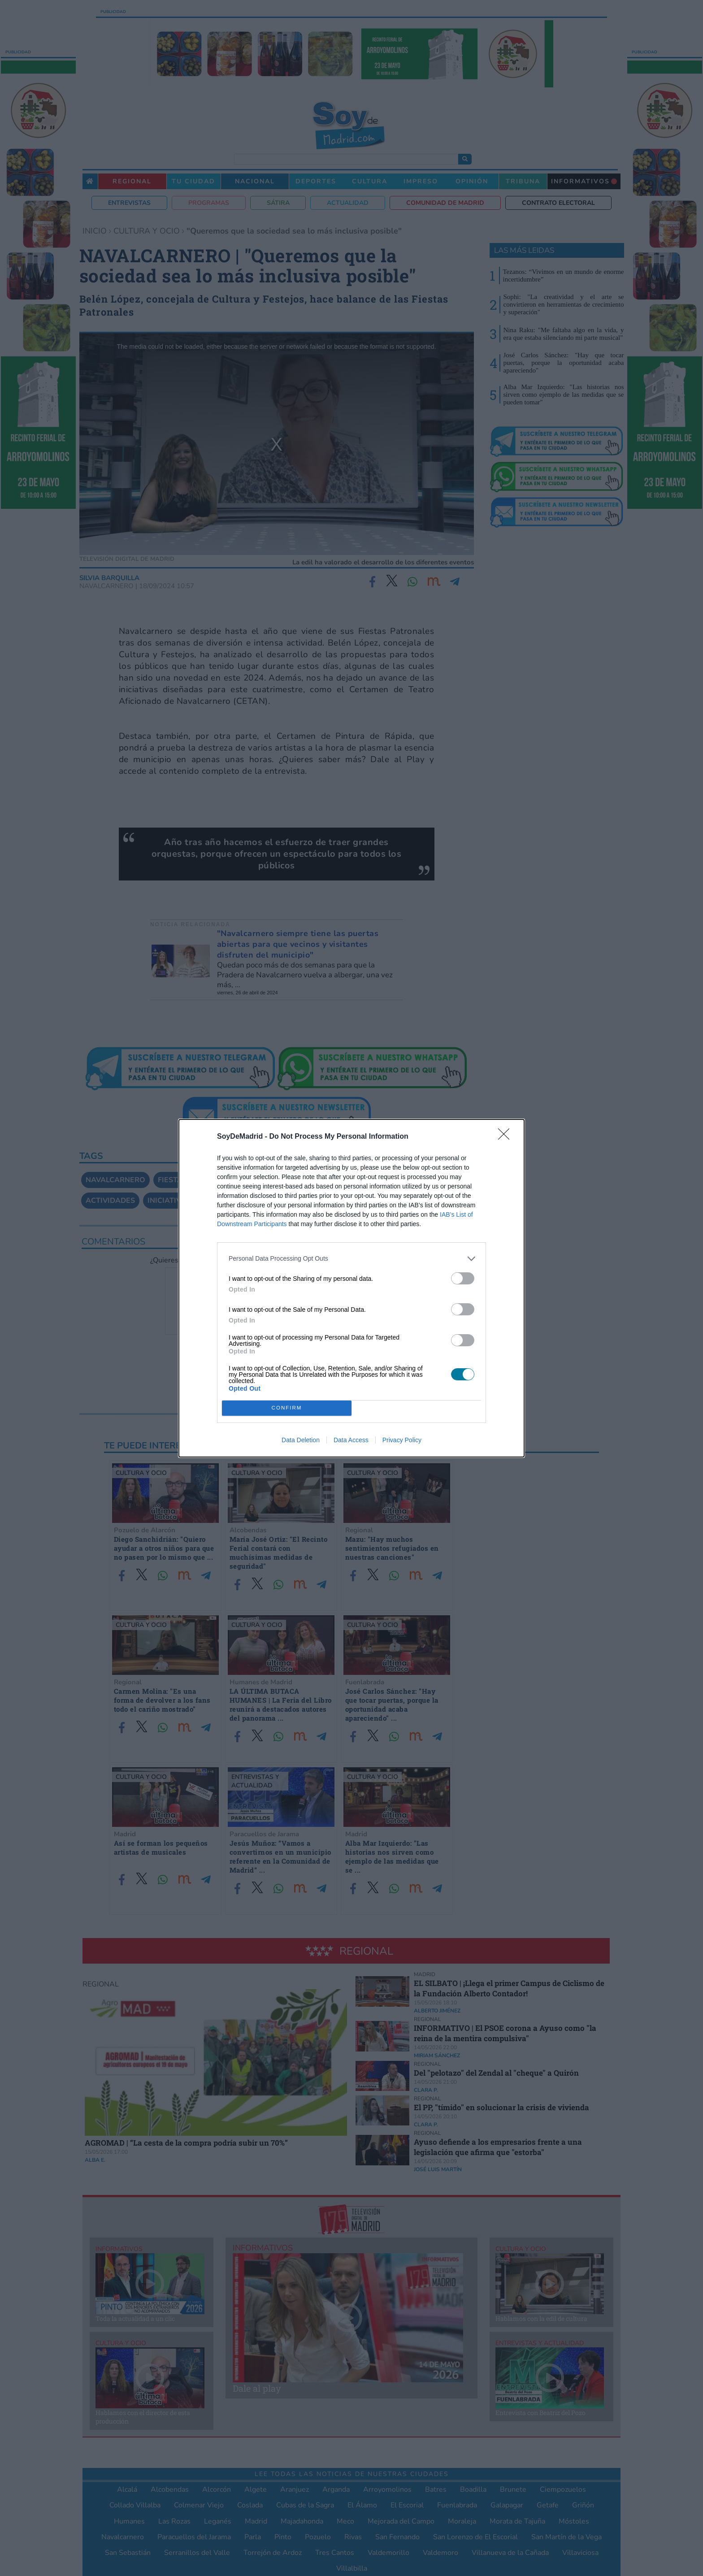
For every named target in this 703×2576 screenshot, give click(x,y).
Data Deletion (301, 1440)
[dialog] (351, 1288)
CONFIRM (287, 1408)
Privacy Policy (401, 1440)
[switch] (462, 1278)
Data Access (351, 1440)
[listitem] (351, 1258)
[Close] (506, 1136)
